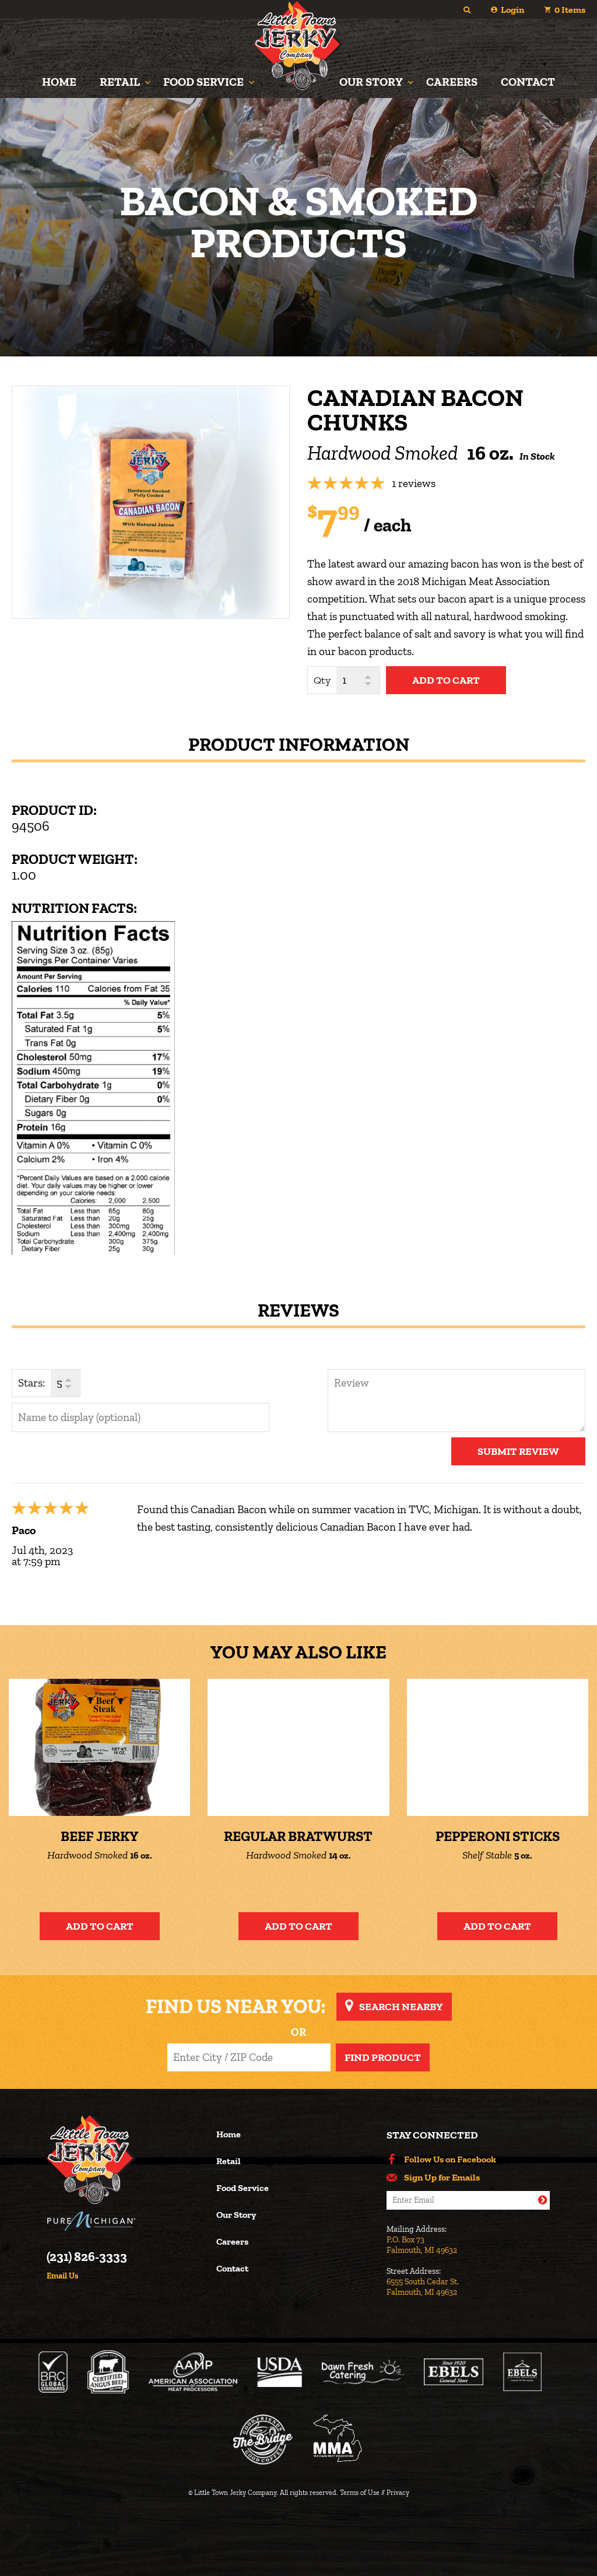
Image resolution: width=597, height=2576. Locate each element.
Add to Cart (100, 1926)
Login (512, 9)
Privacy (398, 2492)
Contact (528, 82)
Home (59, 82)
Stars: (31, 1383)
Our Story (371, 82)
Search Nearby (401, 2006)
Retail (120, 82)
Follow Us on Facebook (450, 2159)
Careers (451, 82)
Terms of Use (360, 2492)
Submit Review (518, 1451)
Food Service (203, 82)
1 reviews (414, 483)
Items (569, 9)
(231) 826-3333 (87, 2256)
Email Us (62, 2276)
